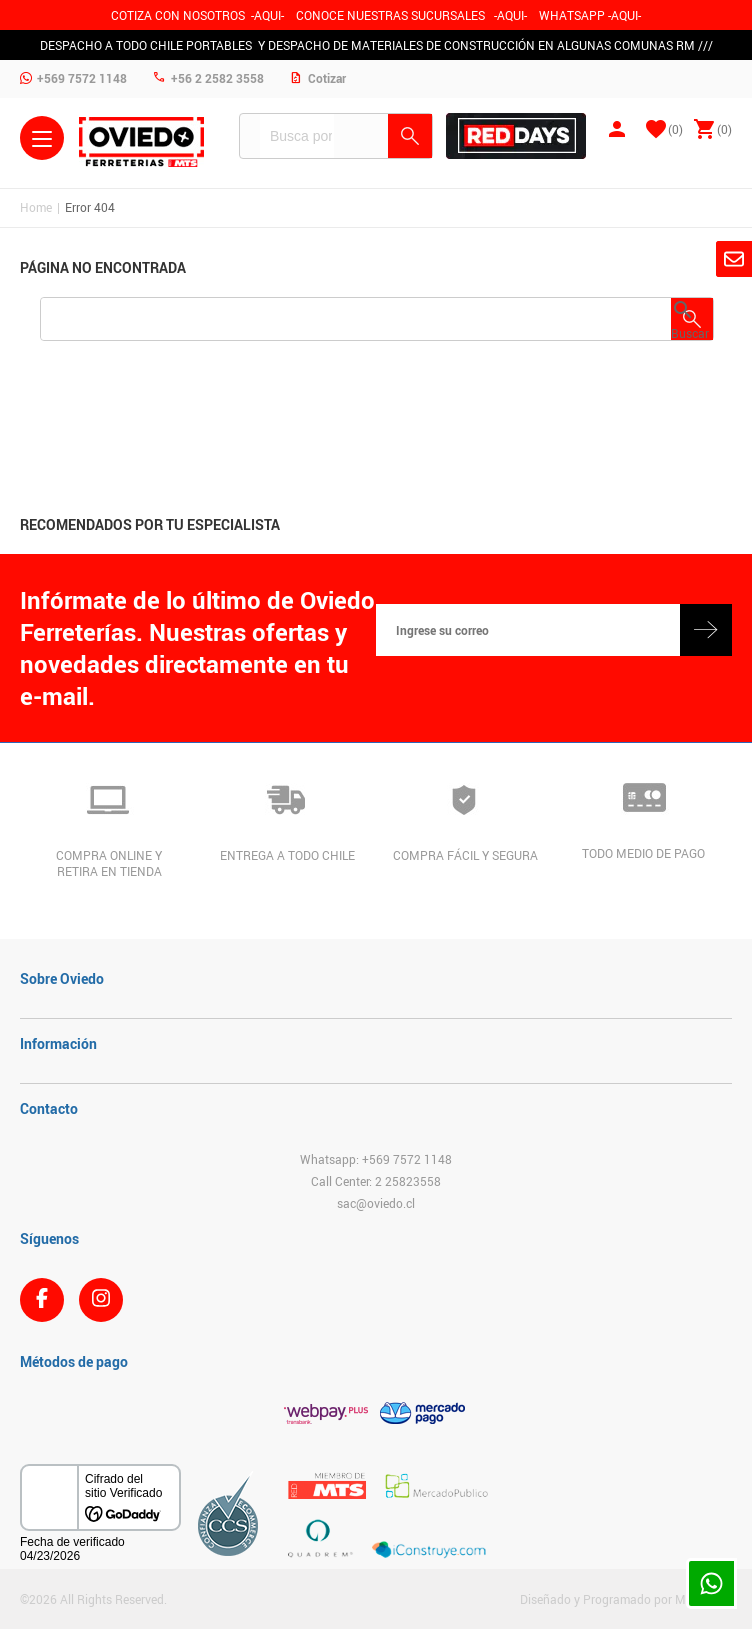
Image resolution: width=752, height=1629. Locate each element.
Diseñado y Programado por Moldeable (626, 1599)
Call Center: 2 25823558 (376, 1181)
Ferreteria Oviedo (141, 142)
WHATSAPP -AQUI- (590, 15)
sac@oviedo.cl (376, 1203)
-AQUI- (267, 15)
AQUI (510, 15)
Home (36, 207)
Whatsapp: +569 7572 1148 (376, 1159)
